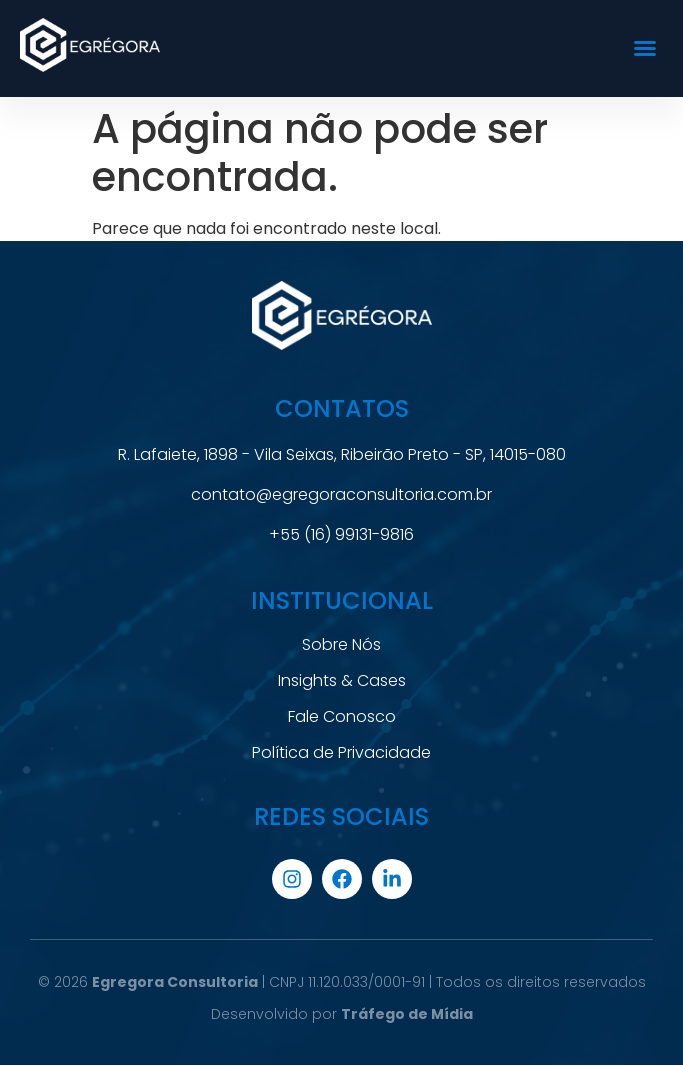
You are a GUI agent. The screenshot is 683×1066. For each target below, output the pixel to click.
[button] (645, 48)
